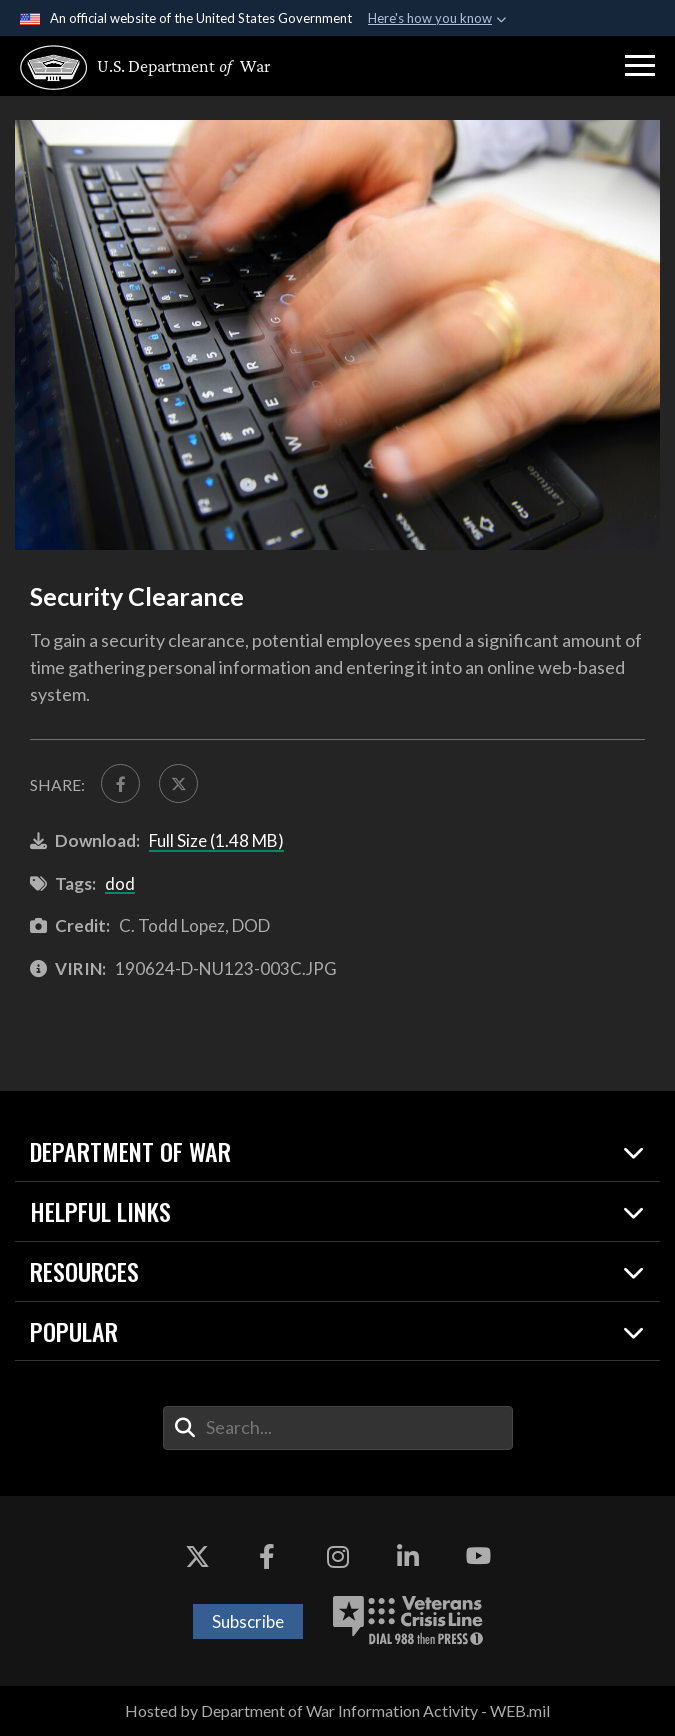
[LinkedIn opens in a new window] (408, 1556)
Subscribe (248, 1621)
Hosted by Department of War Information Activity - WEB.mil (337, 1710)
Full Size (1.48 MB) (216, 840)
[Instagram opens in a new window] (338, 1556)
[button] (640, 66)
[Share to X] (178, 783)
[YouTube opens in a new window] (478, 1556)
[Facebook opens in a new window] (267, 1556)
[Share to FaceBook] (120, 783)
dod (120, 883)
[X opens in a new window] (197, 1556)
